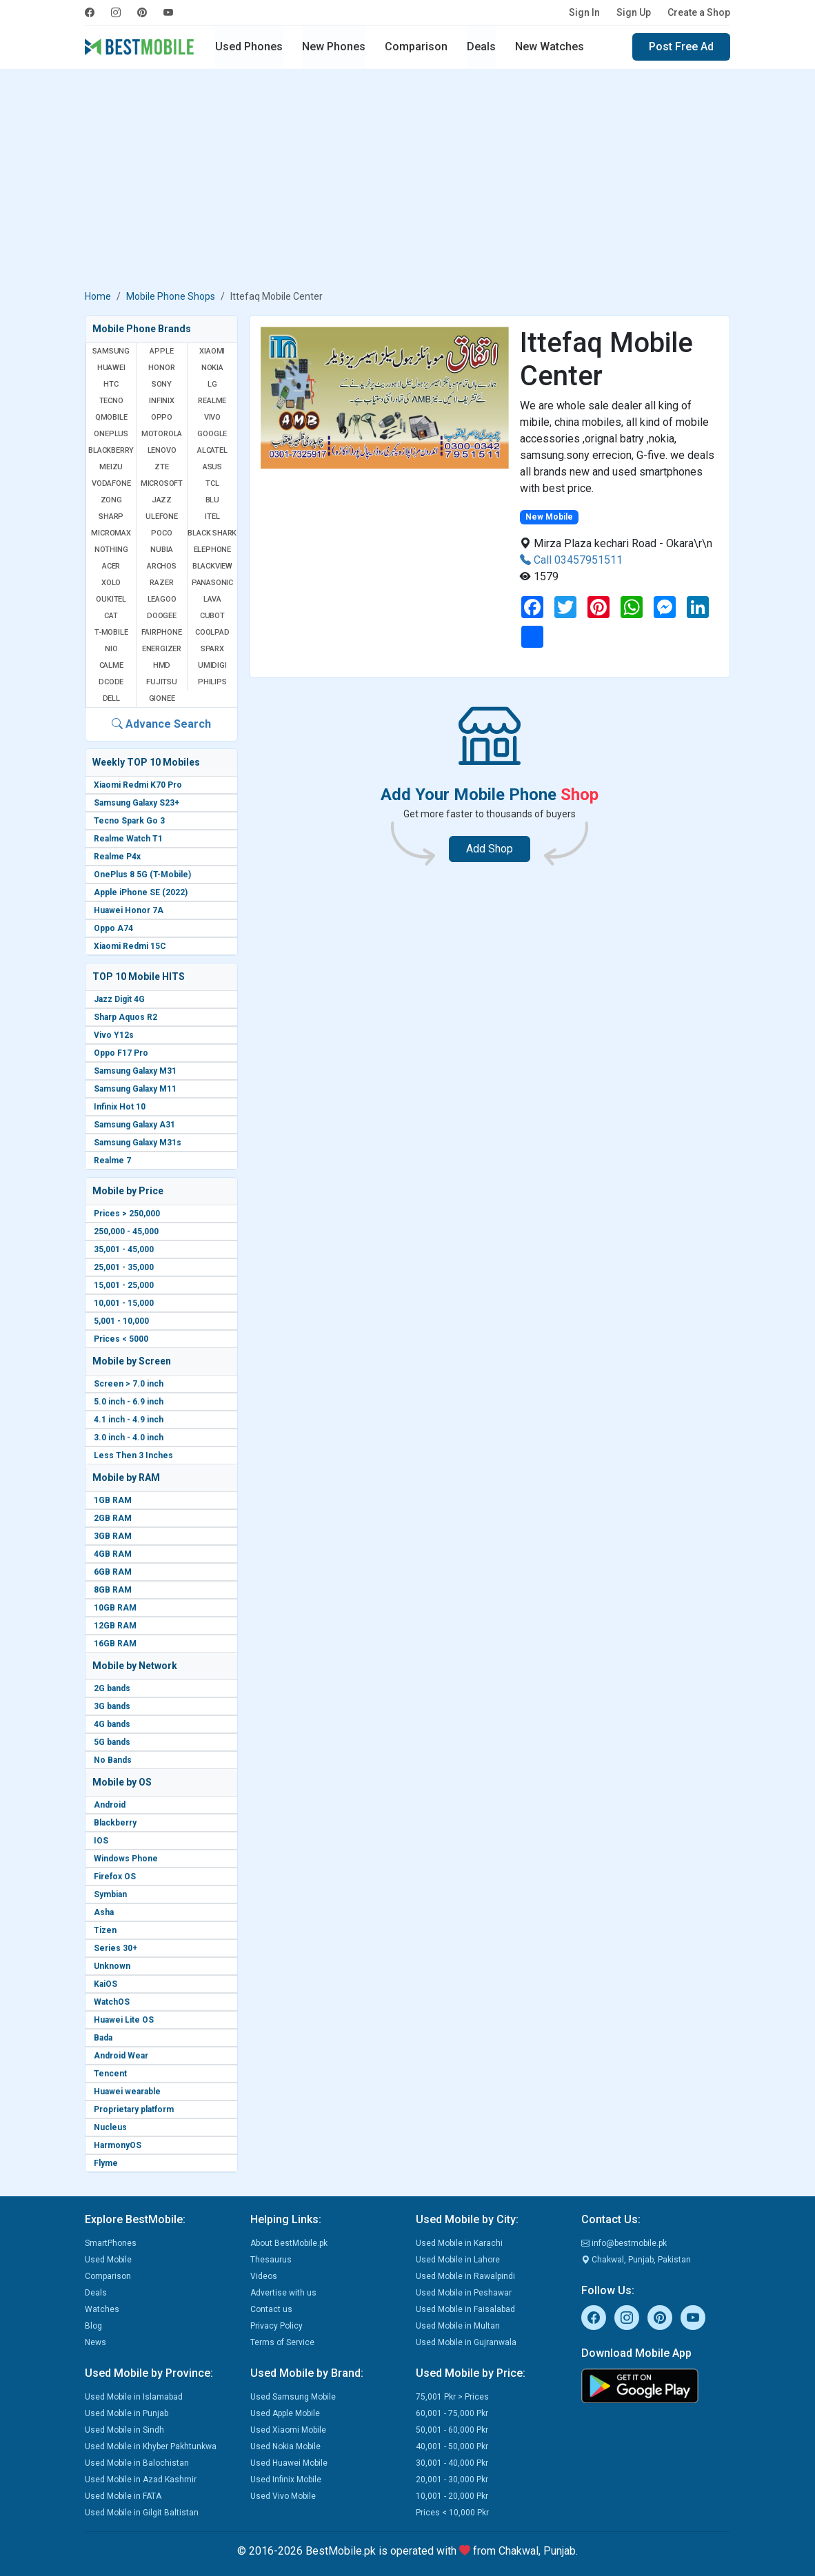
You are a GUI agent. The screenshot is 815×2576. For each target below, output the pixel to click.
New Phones (333, 46)
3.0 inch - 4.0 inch (128, 1437)
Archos (162, 566)
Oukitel (111, 599)
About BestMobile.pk (289, 2243)
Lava (212, 599)
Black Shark (212, 533)
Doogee (162, 615)
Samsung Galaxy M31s (137, 1142)
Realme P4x (117, 856)
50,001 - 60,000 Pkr (452, 2430)
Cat (110, 615)
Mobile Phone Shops (170, 296)
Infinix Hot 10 (119, 1107)
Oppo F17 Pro (121, 1053)
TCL (212, 483)
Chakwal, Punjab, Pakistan (636, 2260)
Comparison (416, 46)
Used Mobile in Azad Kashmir (141, 2479)
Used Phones (249, 46)
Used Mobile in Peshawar (464, 2293)
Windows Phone (126, 1858)
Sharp (111, 516)
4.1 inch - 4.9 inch (128, 1419)
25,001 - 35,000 (124, 1267)
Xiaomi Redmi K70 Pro (138, 785)
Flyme (106, 2163)
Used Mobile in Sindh (124, 2430)
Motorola (161, 433)
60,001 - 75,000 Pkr (452, 2413)
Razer (161, 582)
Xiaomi (212, 351)
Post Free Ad (681, 46)
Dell (111, 698)
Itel (212, 516)
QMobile (111, 417)
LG (212, 384)
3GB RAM (113, 1536)
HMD (161, 665)
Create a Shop (698, 12)
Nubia (161, 549)
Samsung (111, 351)
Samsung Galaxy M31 (135, 1071)
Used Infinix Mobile (285, 2479)
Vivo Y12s (114, 1035)
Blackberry (115, 1823)
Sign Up (633, 12)
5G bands (112, 1742)
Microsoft (162, 483)
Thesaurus (271, 2260)
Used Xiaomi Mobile (288, 2430)
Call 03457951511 (571, 559)
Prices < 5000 (121, 1339)
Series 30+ (115, 1948)
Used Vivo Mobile (283, 2496)
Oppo (161, 417)
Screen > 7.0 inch (128, 1384)
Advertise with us (283, 2293)
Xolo (111, 582)
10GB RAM (115, 1608)
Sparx (212, 648)
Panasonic (212, 582)
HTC (110, 384)
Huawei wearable (127, 2091)
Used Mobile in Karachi (459, 2243)
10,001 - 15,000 (124, 1303)
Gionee (162, 698)
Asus (212, 466)
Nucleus (110, 2127)
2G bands (112, 1688)
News (95, 2342)
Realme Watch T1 (128, 839)
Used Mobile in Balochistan (137, 2463)
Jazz (162, 499)
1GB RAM (113, 1500)
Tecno (111, 400)
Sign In (584, 12)
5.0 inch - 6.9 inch (128, 1402)
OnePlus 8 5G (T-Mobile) (142, 874)
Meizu (111, 466)
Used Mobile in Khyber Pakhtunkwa (151, 2446)
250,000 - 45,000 (126, 1231)
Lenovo (162, 450)
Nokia (212, 367)
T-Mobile (111, 632)
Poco (161, 533)
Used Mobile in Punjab (126, 2413)
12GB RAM (115, 1626)
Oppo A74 (113, 928)
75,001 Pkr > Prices (452, 2397)
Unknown (112, 1966)
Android (109, 1805)
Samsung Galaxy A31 (134, 1124)
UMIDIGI (212, 665)
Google (212, 433)
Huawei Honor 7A (128, 910)
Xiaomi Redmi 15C (130, 946)
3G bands (112, 1706)
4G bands (112, 1724)
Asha (104, 1912)
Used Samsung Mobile (293, 2397)
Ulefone (161, 516)
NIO (111, 648)
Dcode (111, 681)
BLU (212, 499)
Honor (161, 367)
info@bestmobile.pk (624, 2243)
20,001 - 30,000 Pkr (452, 2479)
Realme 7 (112, 1160)
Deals (481, 46)
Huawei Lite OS (124, 2020)
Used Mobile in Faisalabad (465, 2309)
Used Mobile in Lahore (458, 2260)
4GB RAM (113, 1554)
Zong (111, 499)
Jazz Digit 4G (119, 999)
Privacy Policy (276, 2326)
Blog (93, 2326)
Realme (212, 400)
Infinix (161, 400)
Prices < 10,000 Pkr (452, 2512)
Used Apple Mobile (285, 2413)
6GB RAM (113, 1572)
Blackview (212, 566)
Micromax (110, 533)
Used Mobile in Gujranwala (466, 2342)
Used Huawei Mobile (289, 2463)
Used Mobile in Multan (458, 2326)
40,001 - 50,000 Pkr (452, 2446)
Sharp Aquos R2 (125, 1017)
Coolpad (212, 632)
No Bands (113, 1760)
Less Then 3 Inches (133, 1455)
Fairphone (161, 632)
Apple (161, 351)
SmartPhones (111, 2243)
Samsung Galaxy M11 (135, 1089)
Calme (111, 665)
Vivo (212, 417)
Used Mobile (108, 2260)
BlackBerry (111, 450)
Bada (103, 2038)
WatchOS (112, 2002)
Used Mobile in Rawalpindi (465, 2276)
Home (98, 296)
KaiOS (105, 1984)
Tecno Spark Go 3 (129, 821)
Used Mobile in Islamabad (134, 2397)
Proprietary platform (134, 2109)
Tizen (105, 1930)
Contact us (271, 2309)
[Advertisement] (407, 181)
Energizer (161, 648)
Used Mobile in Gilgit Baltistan (142, 2512)
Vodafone (111, 483)
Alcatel (212, 450)
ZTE (161, 466)
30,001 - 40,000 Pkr (452, 2463)
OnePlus (111, 433)
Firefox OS (115, 1876)
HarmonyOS (117, 2145)
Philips (212, 681)
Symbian (110, 1894)
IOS (101, 1841)
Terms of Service (282, 2342)
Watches (102, 2309)
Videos (263, 2276)
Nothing (111, 549)
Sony (162, 384)
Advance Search (161, 723)
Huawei (111, 367)
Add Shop (489, 848)
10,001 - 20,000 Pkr (452, 2496)
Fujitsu (161, 681)
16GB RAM (115, 1643)
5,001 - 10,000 (121, 1321)
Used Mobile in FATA (123, 2496)
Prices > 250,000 (127, 1213)
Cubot (212, 615)
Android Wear (121, 2056)
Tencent (110, 2073)
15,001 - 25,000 (124, 1285)
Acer (111, 566)
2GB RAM (113, 1518)
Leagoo (162, 599)
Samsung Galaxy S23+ (136, 803)
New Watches (549, 46)
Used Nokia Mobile (285, 2446)
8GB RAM (113, 1590)
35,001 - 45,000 (124, 1249)
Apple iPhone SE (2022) (141, 892)
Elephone (212, 549)
